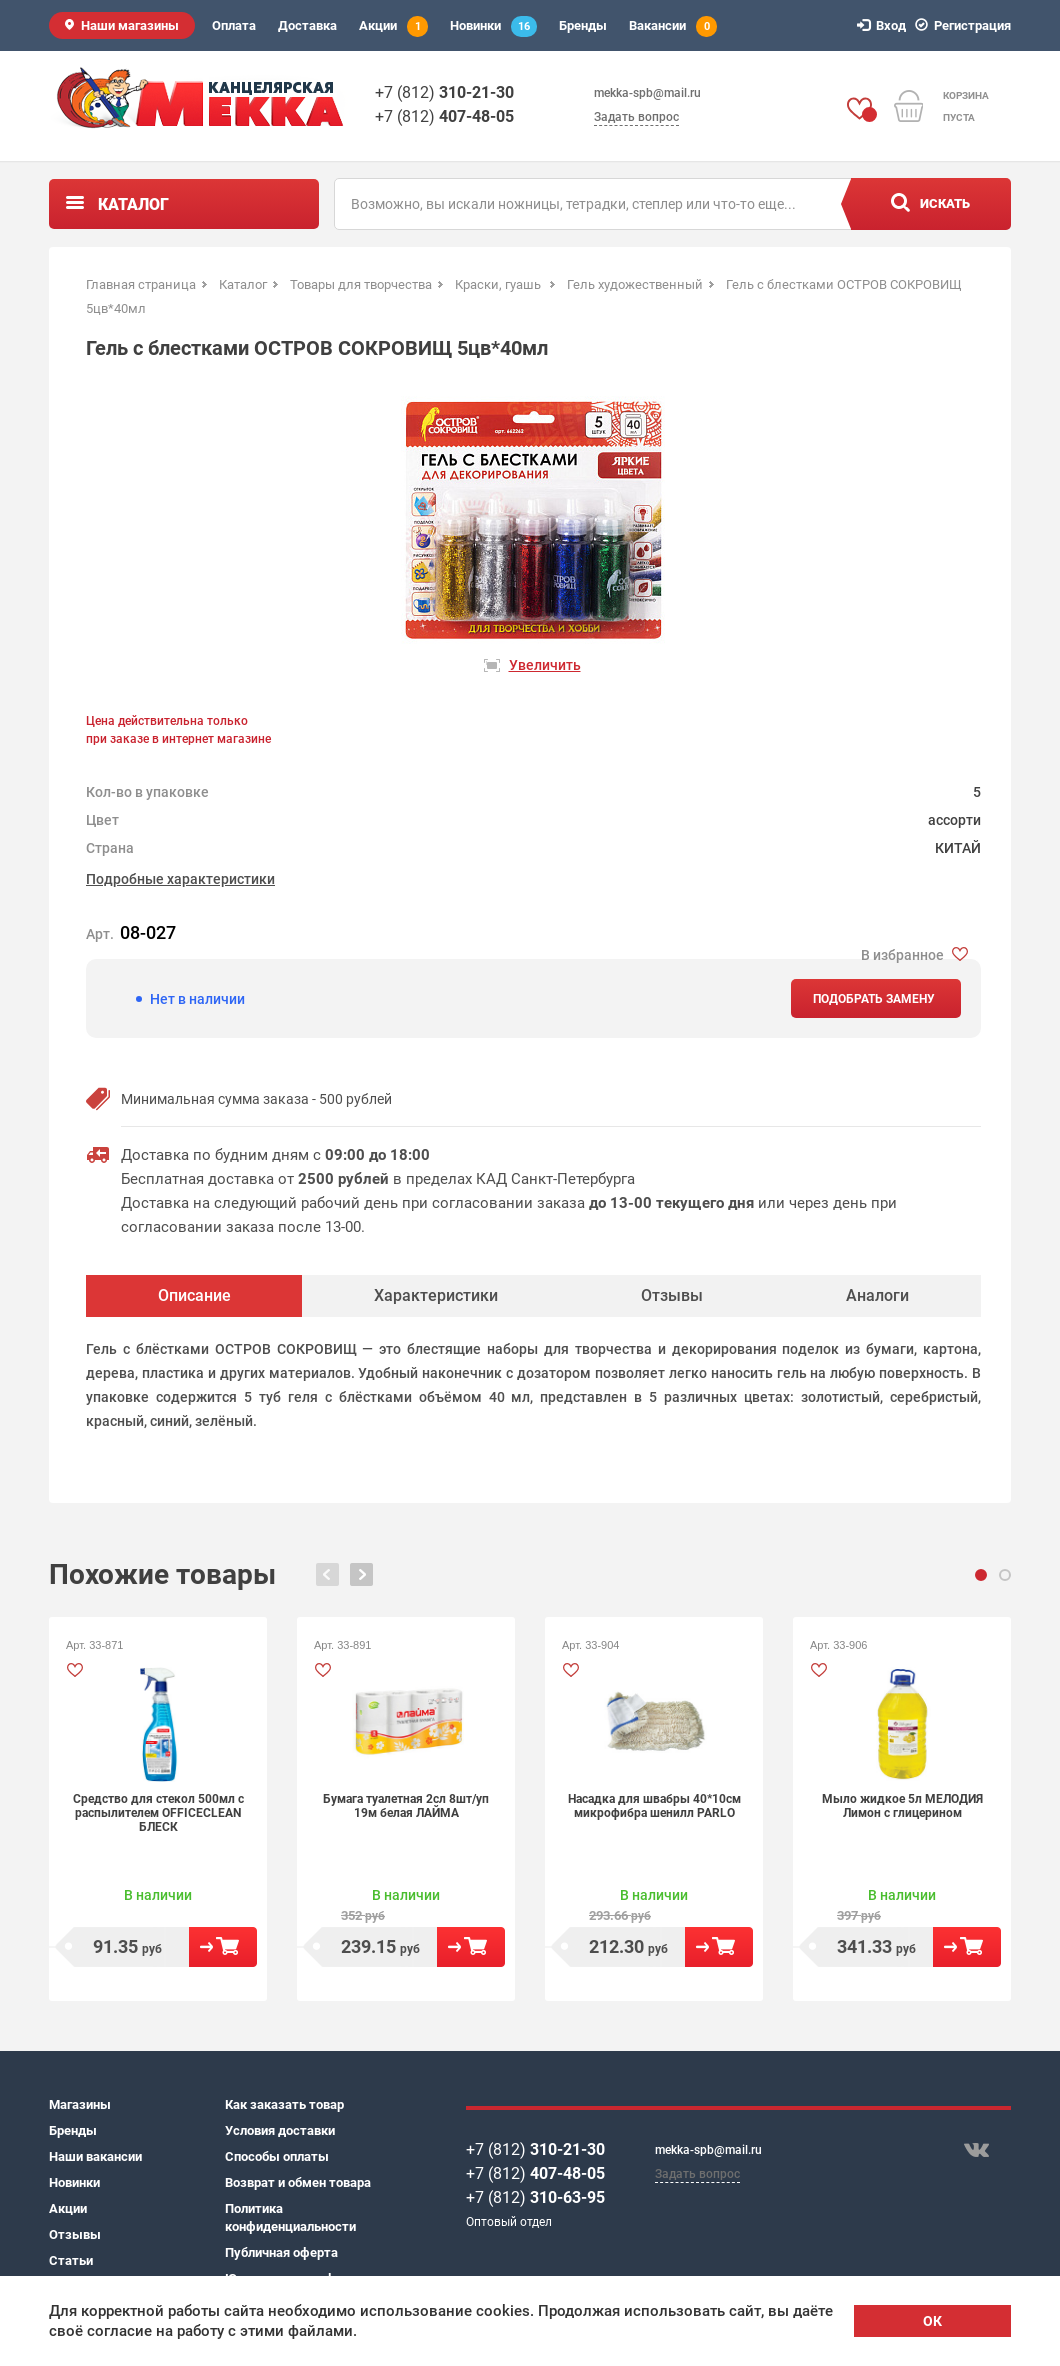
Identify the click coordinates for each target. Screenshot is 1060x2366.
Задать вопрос (636, 117)
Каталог (133, 204)
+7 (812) (444, 92)
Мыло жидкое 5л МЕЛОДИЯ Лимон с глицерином (902, 1806)
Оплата (234, 25)
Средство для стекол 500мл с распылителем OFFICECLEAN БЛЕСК (158, 1813)
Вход (884, 25)
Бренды (583, 25)
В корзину (223, 1947)
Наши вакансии (95, 2156)
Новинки (493, 26)
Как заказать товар (284, 2104)
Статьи (71, 2260)
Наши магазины (130, 25)
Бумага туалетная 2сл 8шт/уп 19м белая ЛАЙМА (406, 1806)
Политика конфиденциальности (290, 2217)
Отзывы (75, 2234)
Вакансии (673, 26)
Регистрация (966, 25)
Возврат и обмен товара (298, 2182)
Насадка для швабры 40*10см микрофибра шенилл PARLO (654, 1806)
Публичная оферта (281, 2252)
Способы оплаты (277, 2156)
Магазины (80, 2104)
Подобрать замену (874, 999)
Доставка (307, 25)
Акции (393, 26)
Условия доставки (280, 2130)
